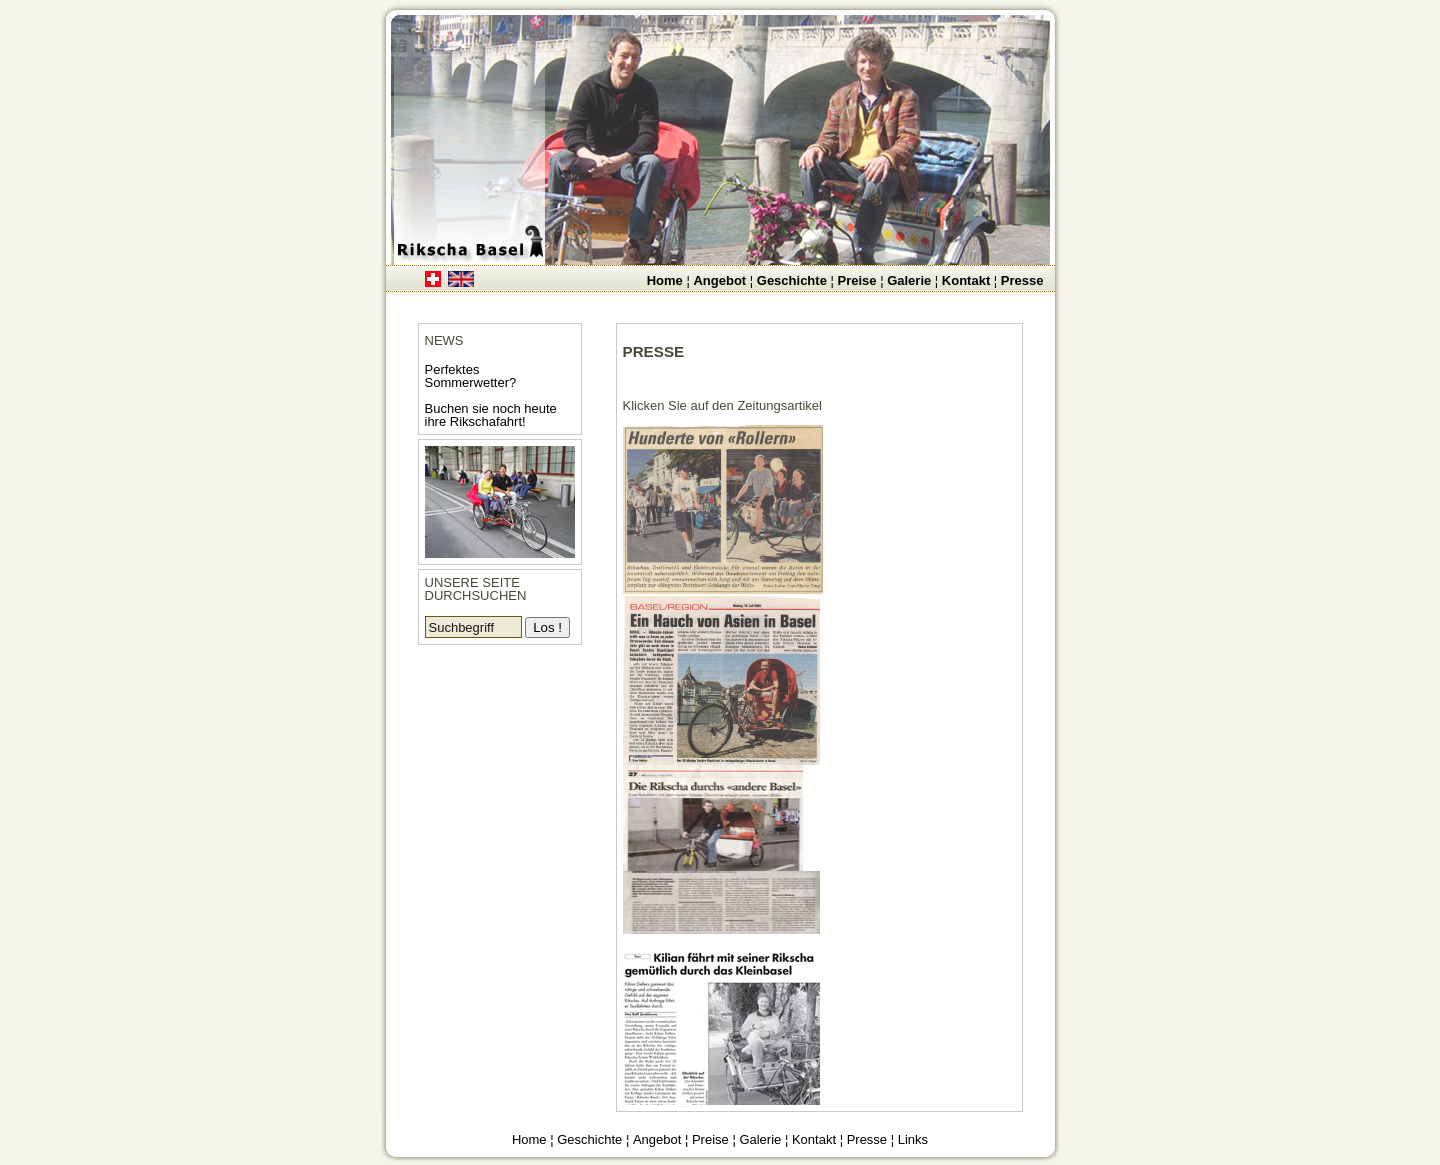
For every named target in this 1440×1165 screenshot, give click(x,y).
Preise (856, 280)
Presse (1022, 280)
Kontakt (966, 280)
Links (913, 1139)
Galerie (909, 280)
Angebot (719, 280)
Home (665, 280)
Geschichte (792, 280)
